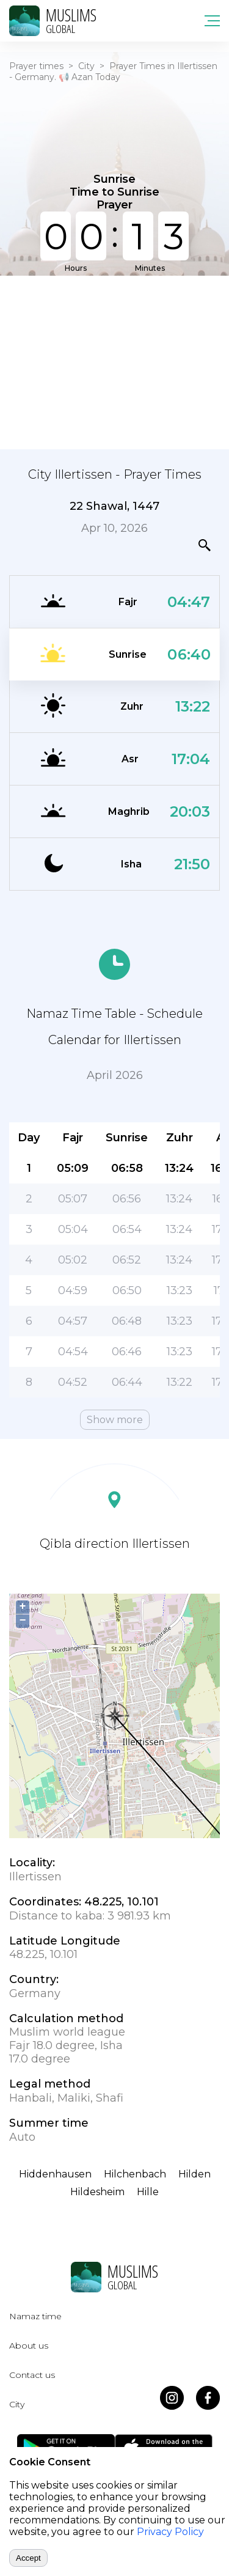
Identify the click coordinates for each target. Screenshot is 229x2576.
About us (28, 2345)
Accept (28, 2558)
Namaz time (35, 2316)
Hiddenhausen (55, 2174)
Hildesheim (97, 2192)
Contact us (32, 2374)
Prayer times (36, 66)
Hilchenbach (135, 2174)
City (86, 66)
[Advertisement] (114, 361)
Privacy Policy (170, 2531)
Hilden (194, 2174)
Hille (148, 2192)
